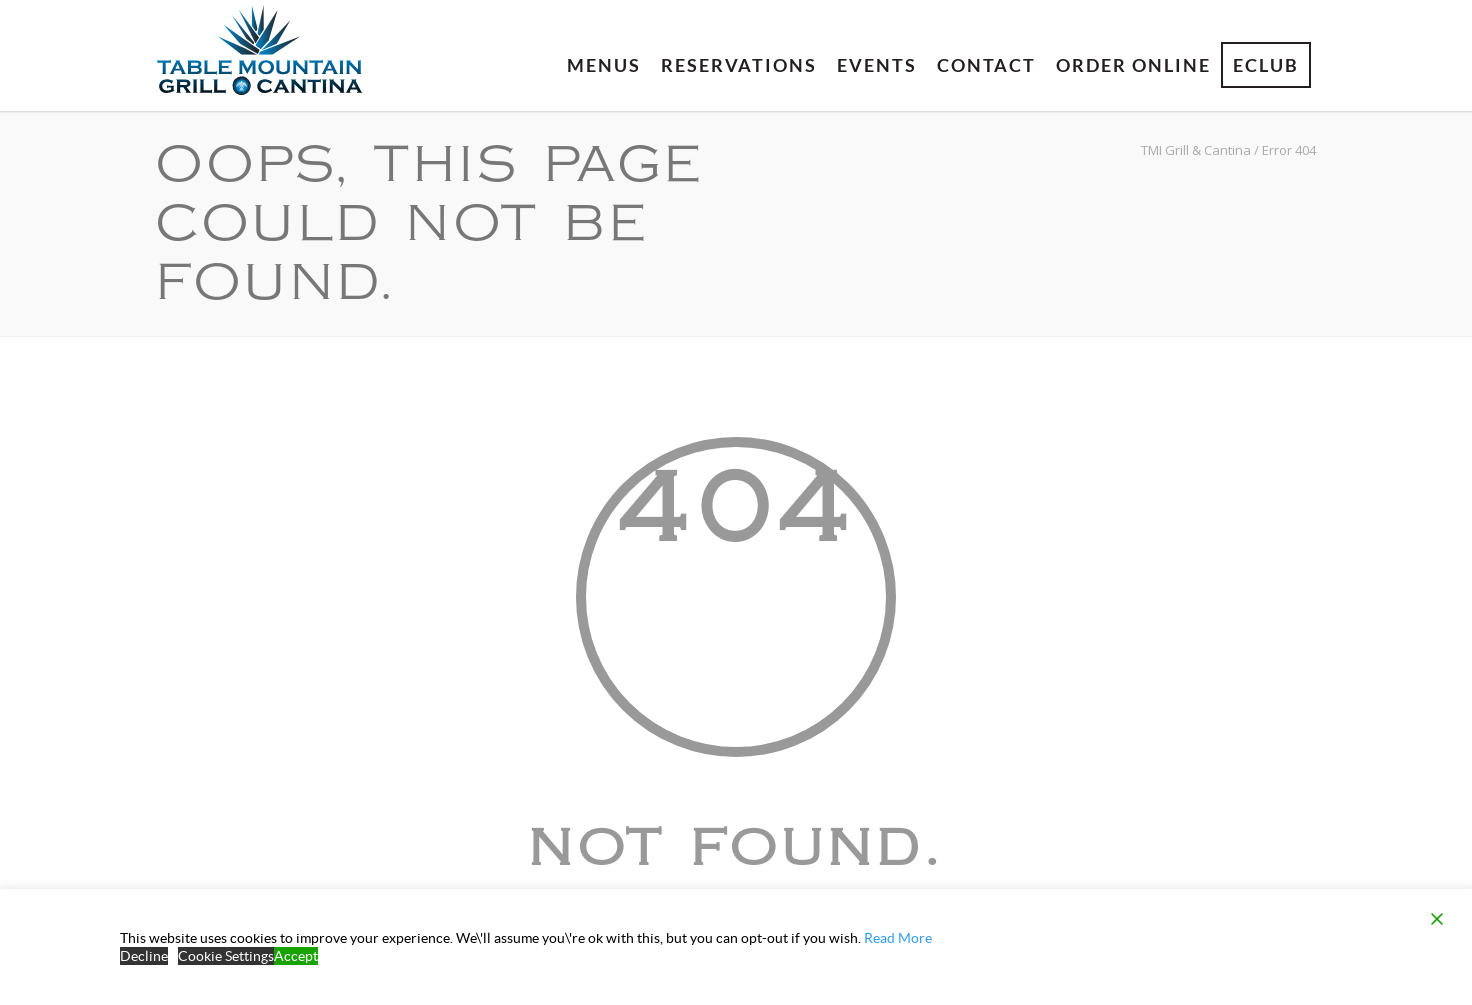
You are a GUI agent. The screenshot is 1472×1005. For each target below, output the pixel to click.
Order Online (1133, 65)
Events (877, 65)
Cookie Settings (226, 956)
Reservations (739, 65)
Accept (296, 956)
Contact (986, 65)
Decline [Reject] (144, 956)
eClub (1266, 65)
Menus (604, 65)
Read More (898, 938)
